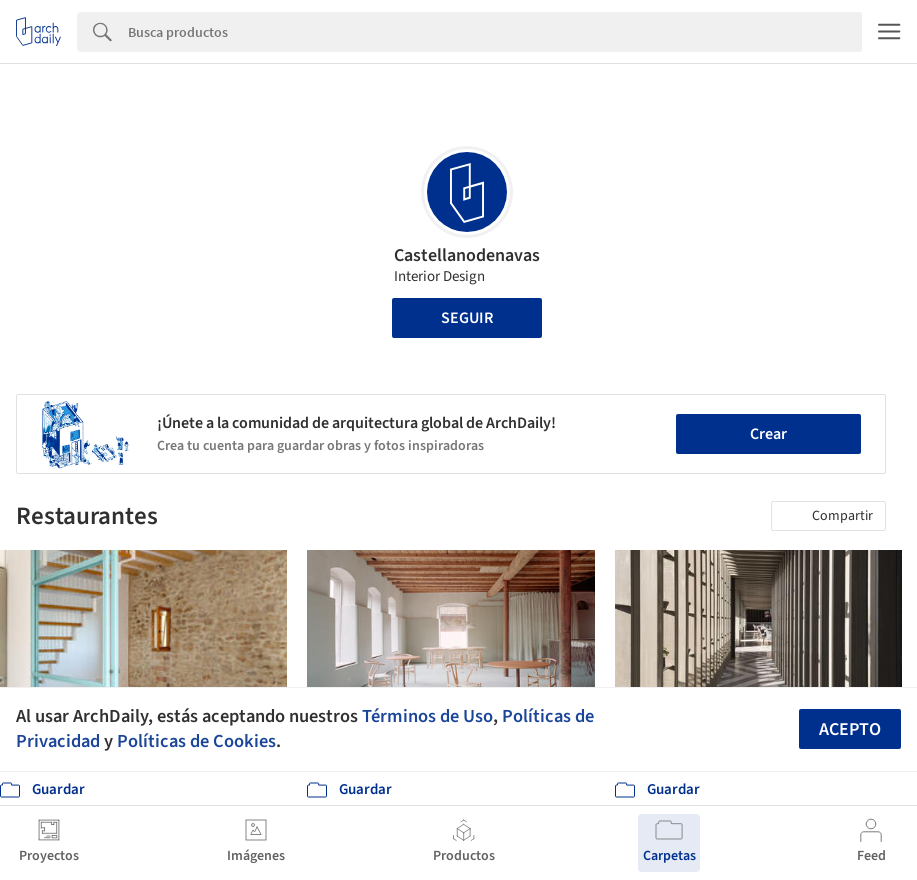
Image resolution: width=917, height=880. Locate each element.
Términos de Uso (427, 716)
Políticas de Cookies (196, 741)
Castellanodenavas (467, 255)
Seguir (467, 318)
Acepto (850, 729)
